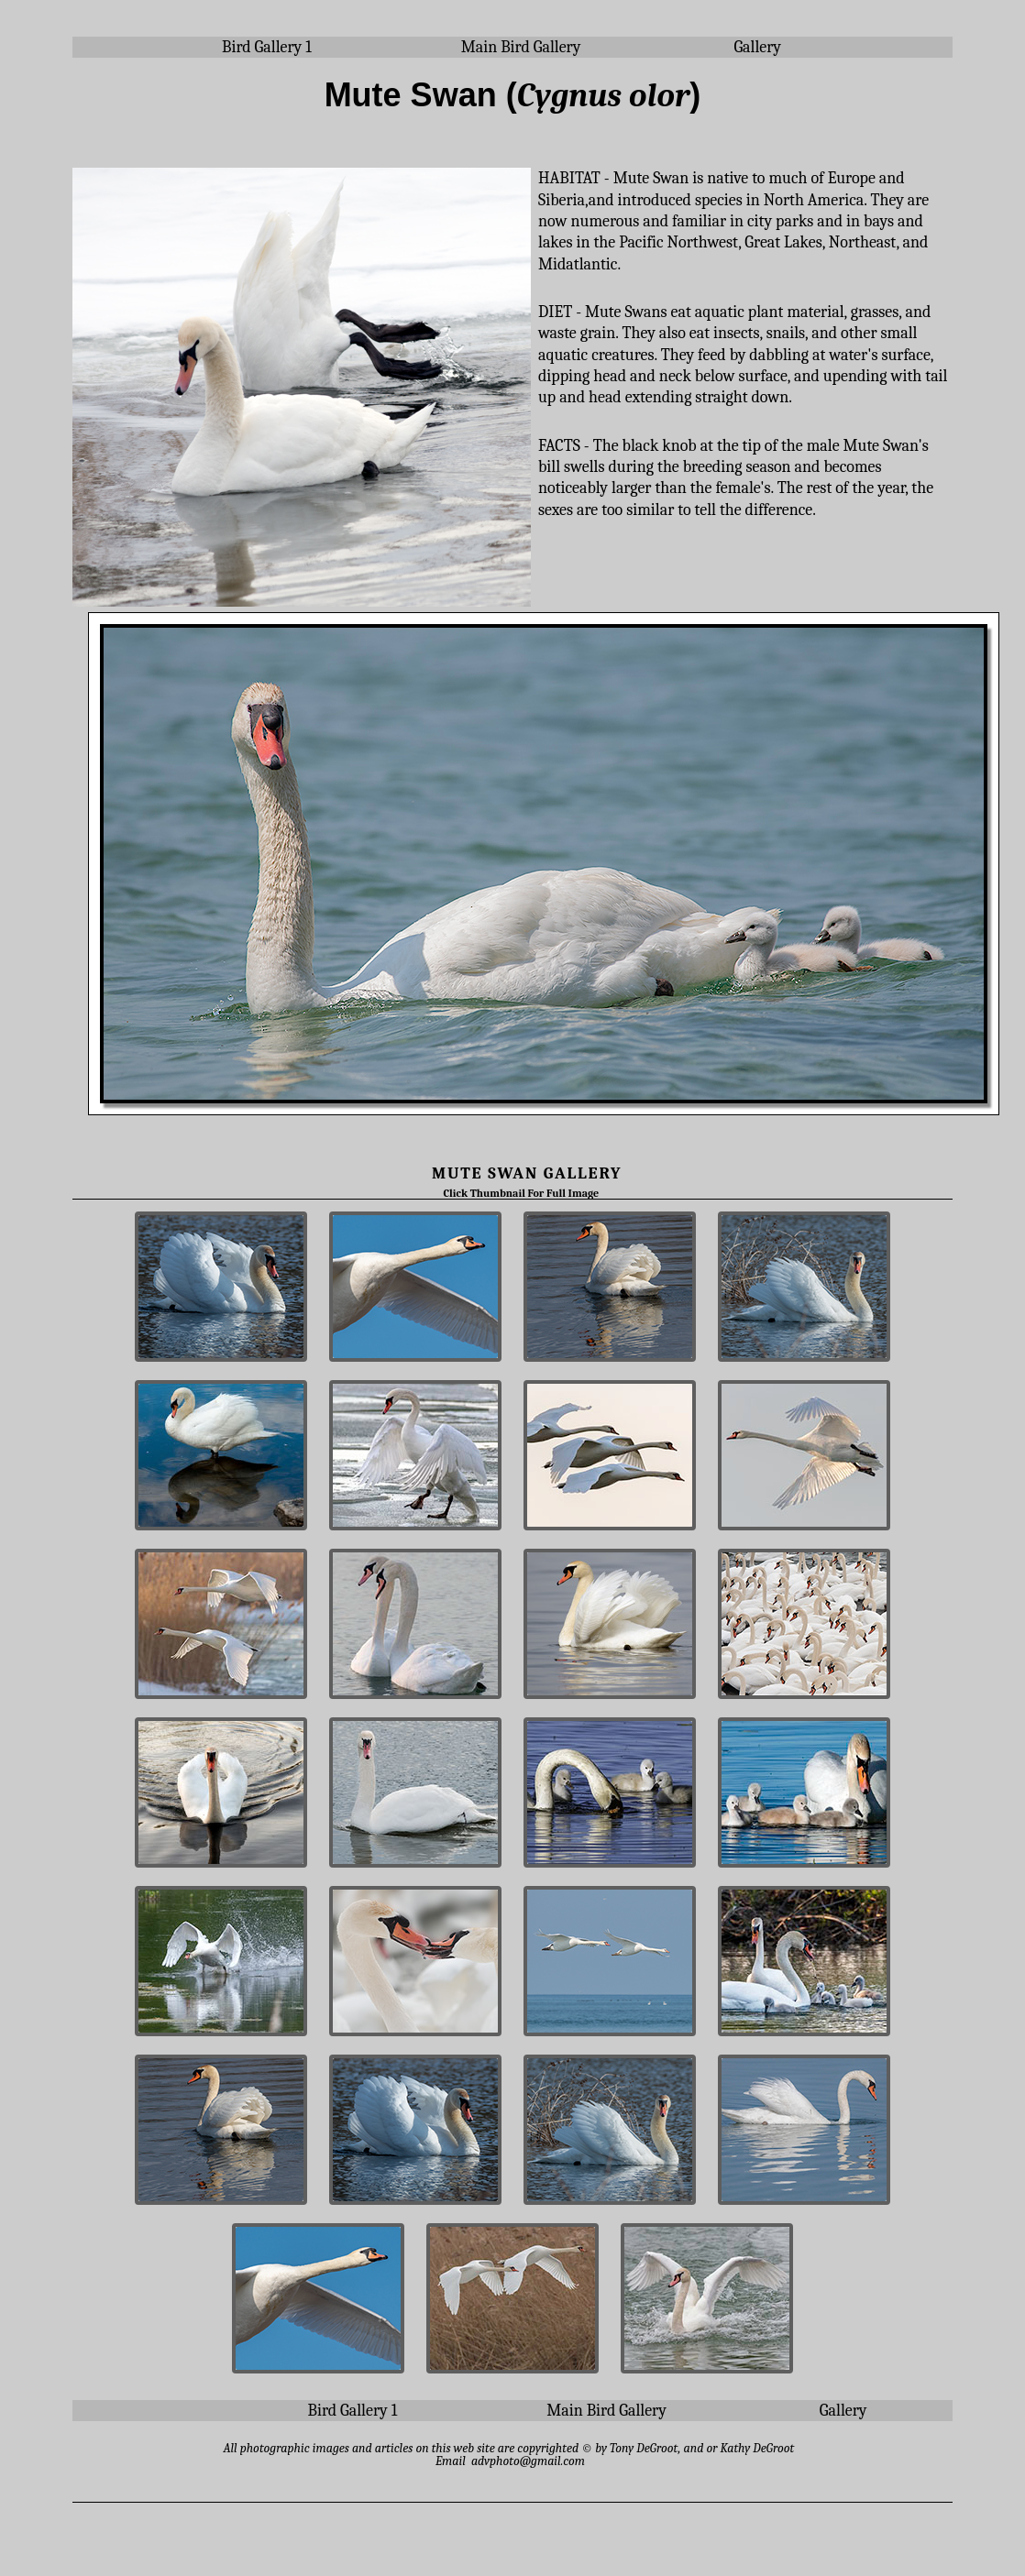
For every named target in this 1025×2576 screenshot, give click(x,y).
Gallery (757, 47)
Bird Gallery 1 (267, 47)
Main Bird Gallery (521, 47)
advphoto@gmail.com (528, 2461)
